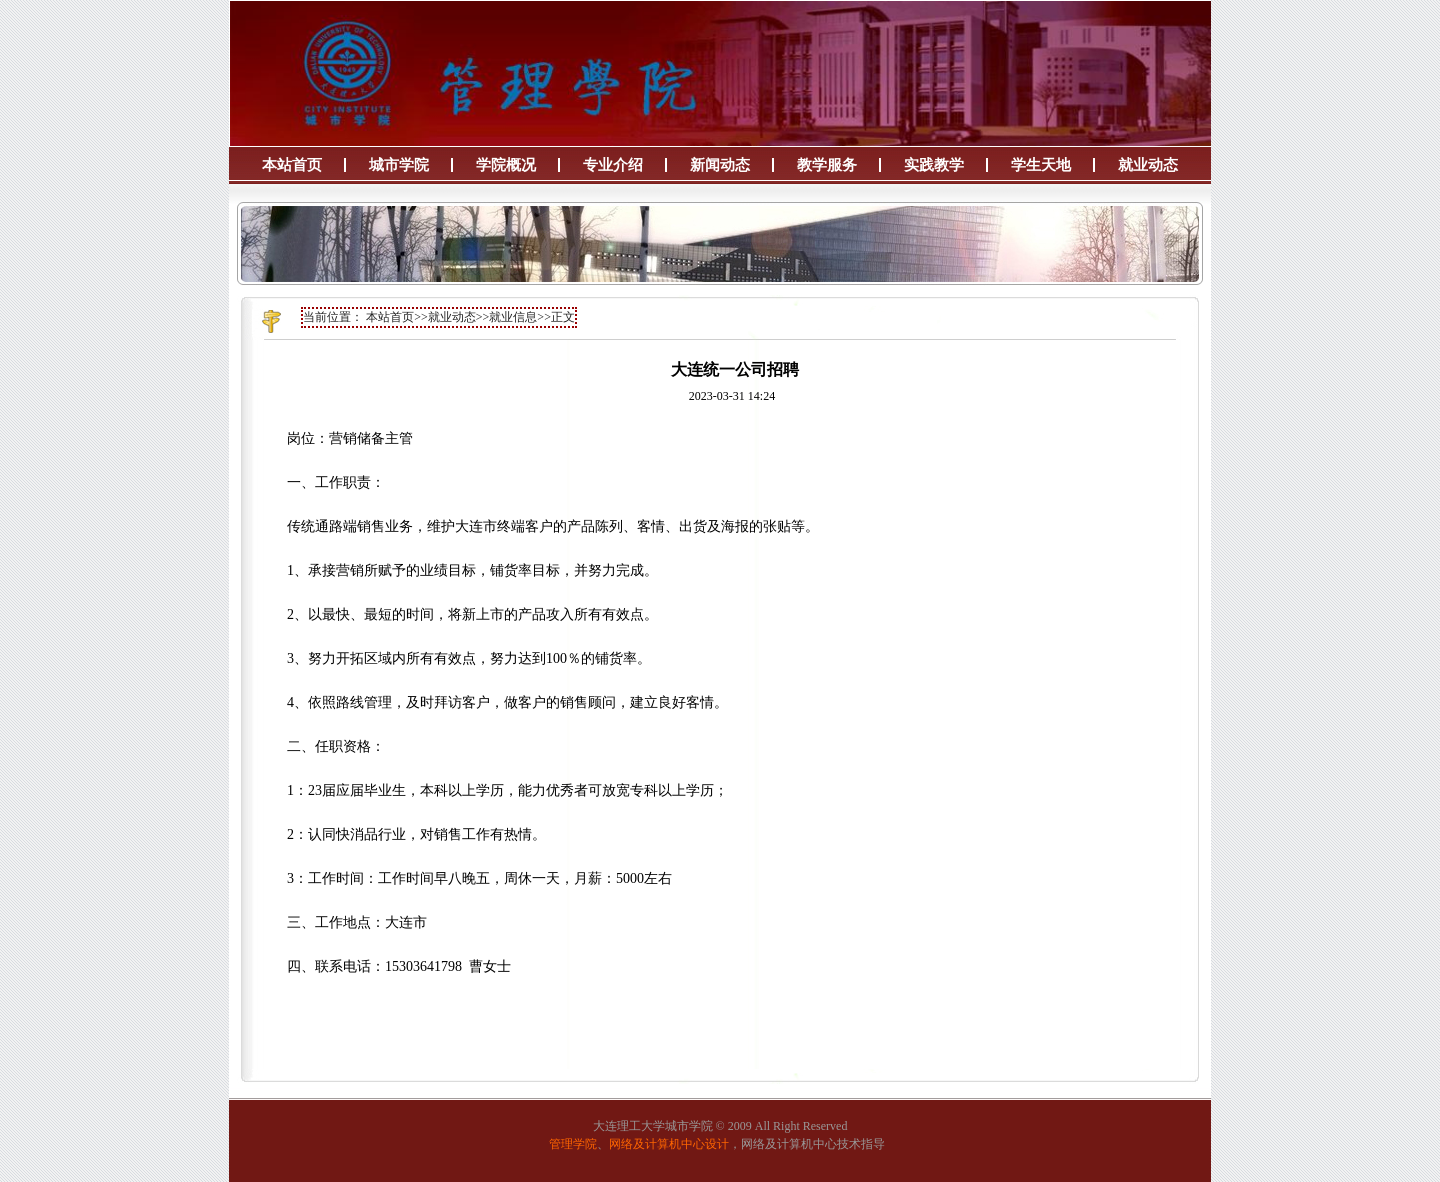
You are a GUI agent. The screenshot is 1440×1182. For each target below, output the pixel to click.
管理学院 (573, 1144)
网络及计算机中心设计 (669, 1144)
